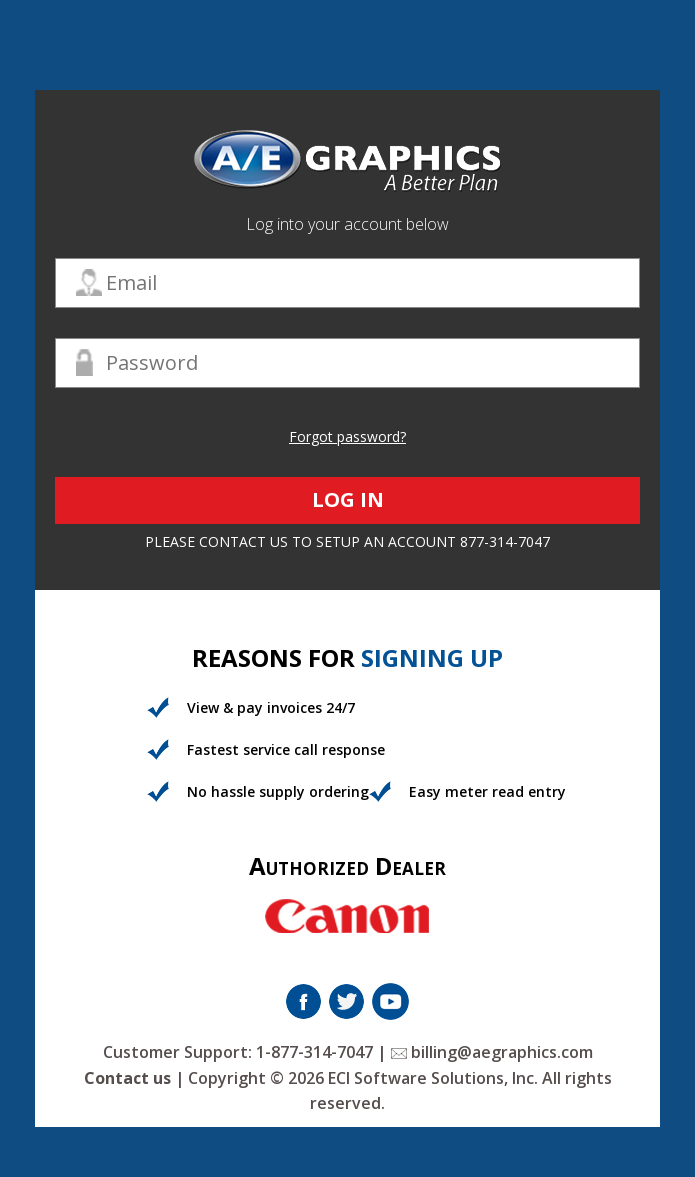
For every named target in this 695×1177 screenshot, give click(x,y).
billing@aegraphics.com (492, 1052)
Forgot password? (347, 436)
